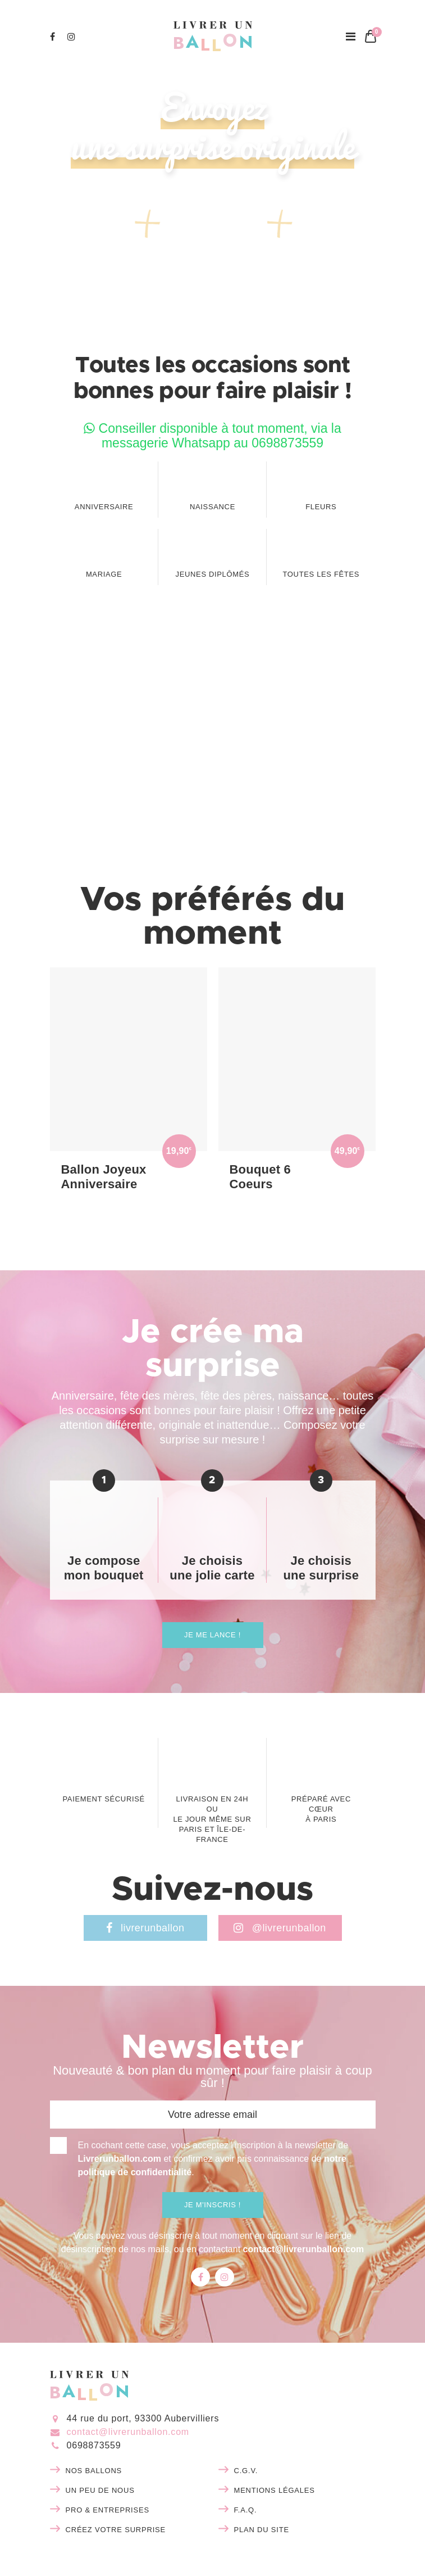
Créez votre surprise (116, 2529)
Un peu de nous (100, 2490)
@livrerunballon (280, 1928)
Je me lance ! (212, 1635)
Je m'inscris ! (212, 2205)
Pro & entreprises (107, 2510)
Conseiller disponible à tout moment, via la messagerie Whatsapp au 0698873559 (212, 435)
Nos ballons (94, 2470)
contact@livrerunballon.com (303, 2249)
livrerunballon (145, 1928)
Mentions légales (274, 2490)
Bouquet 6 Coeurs (260, 1176)
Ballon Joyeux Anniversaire (104, 1176)
